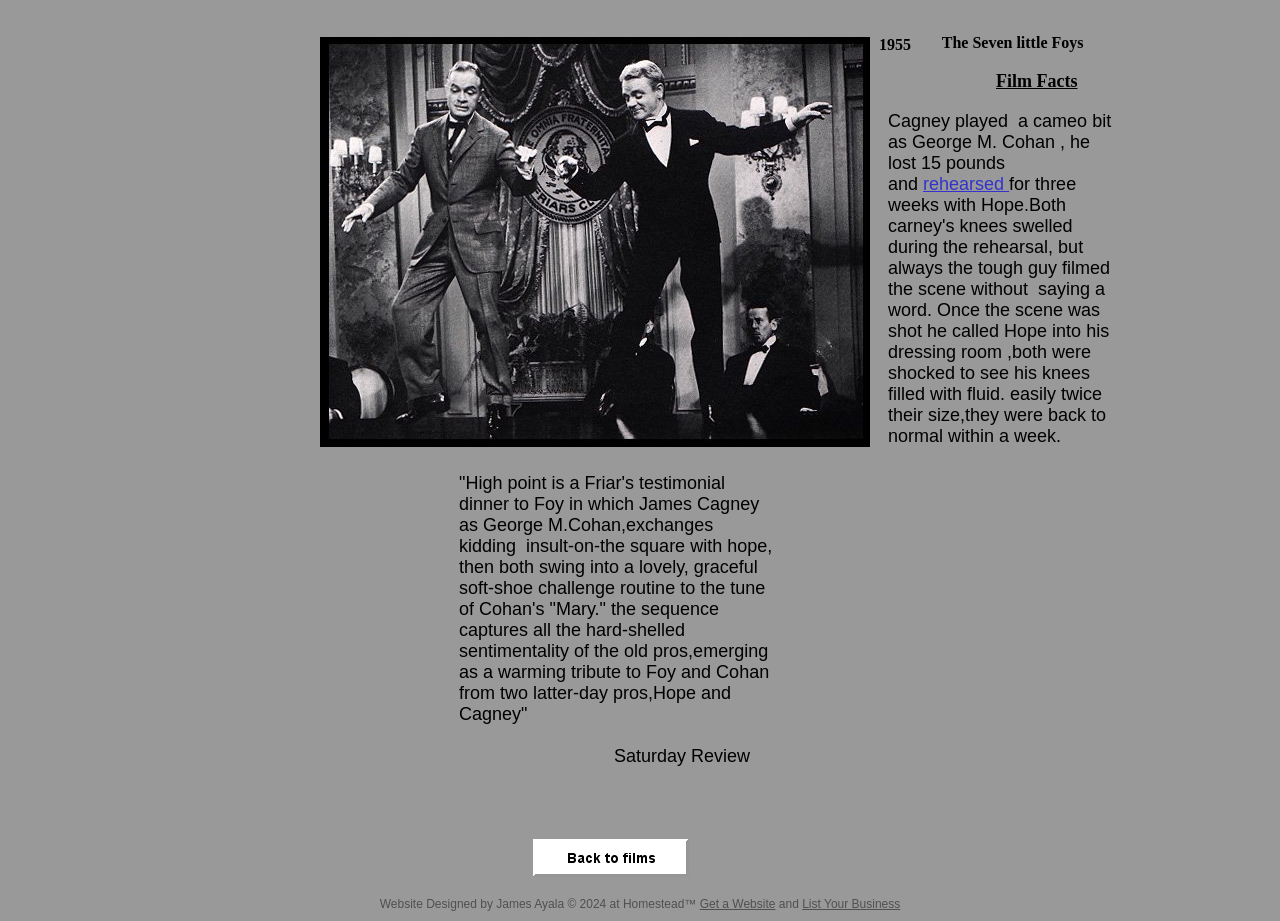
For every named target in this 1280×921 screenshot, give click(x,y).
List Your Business (851, 904)
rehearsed (966, 184)
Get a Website (738, 904)
